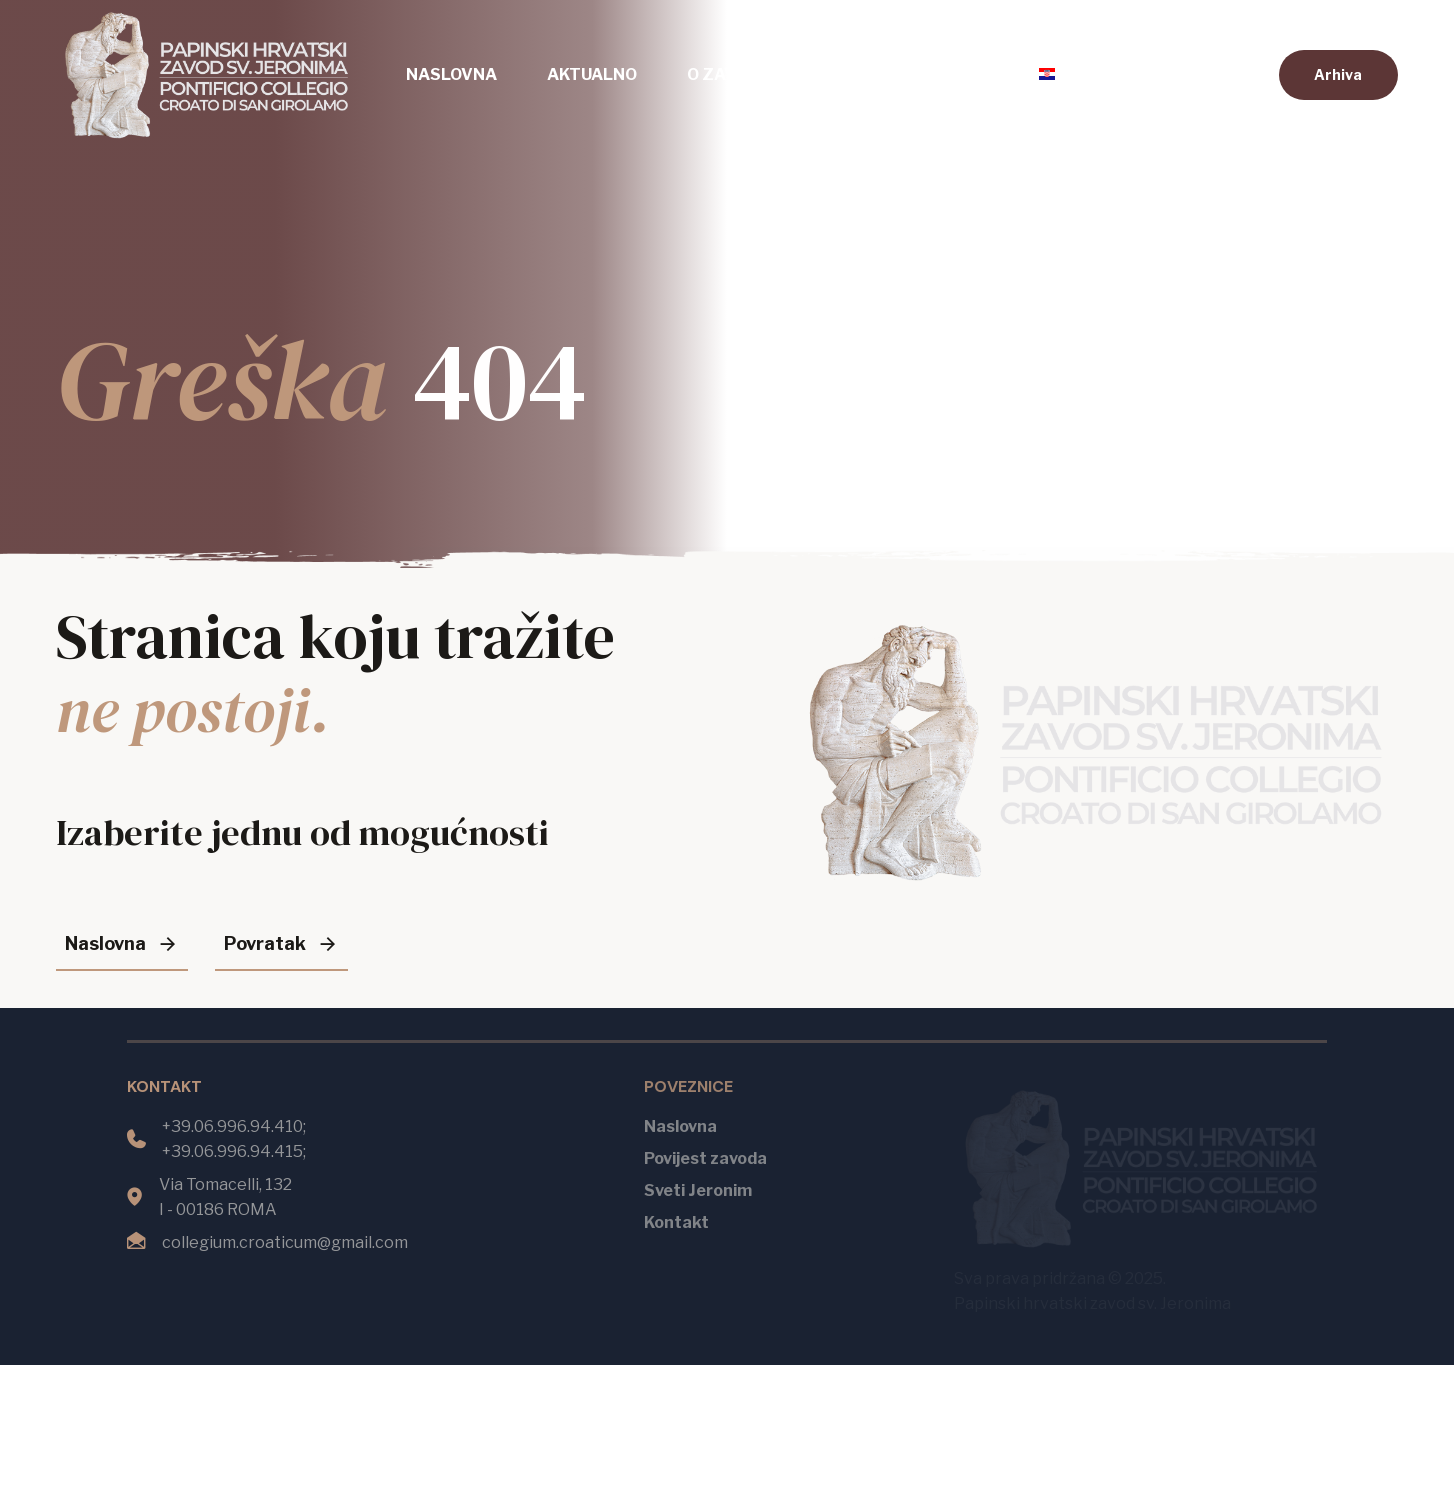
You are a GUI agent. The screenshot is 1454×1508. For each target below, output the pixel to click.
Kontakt (950, 74)
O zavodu (728, 74)
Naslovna (451, 74)
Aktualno (592, 74)
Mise (840, 74)
